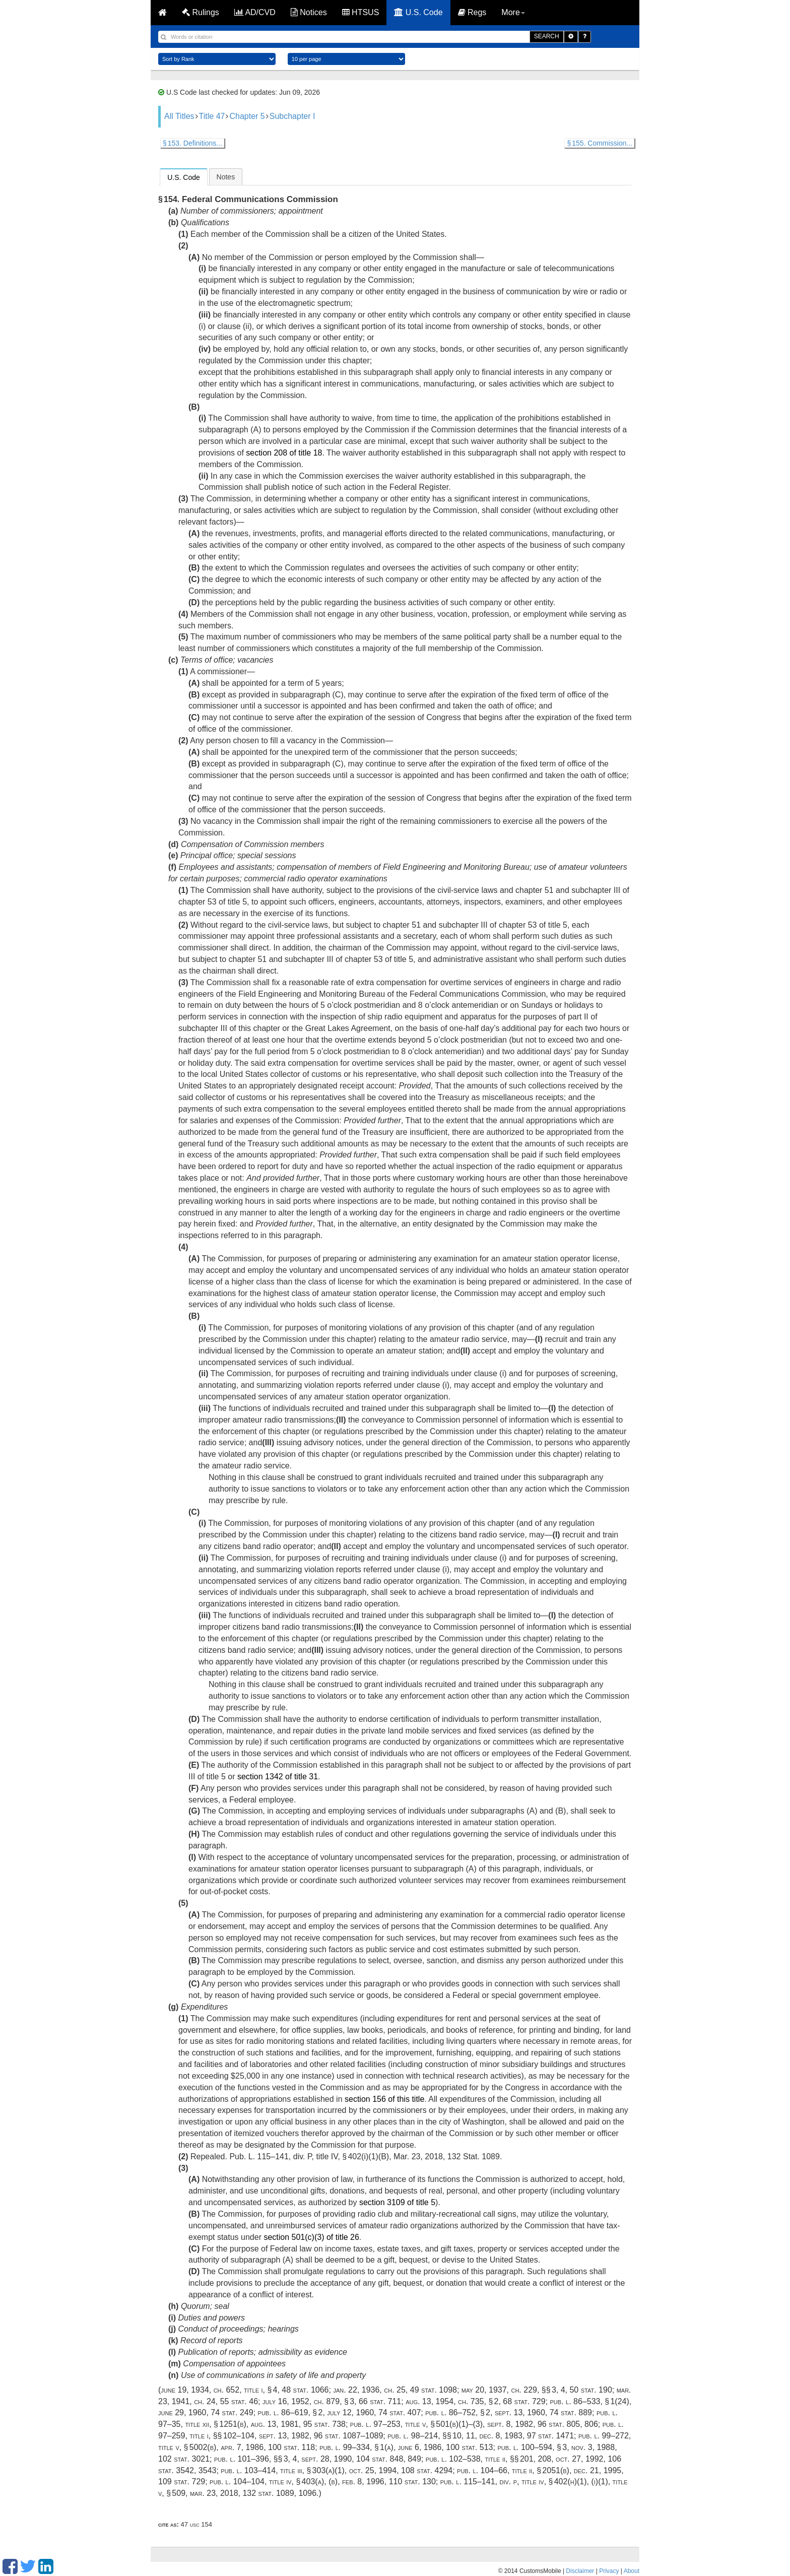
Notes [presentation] (226, 177)
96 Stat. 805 (559, 2424)
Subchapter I (292, 116)
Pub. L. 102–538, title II (465, 2459)
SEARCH (546, 36)
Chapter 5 (247, 116)
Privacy (609, 2570)
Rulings (200, 12)
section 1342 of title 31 (277, 1776)
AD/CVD (255, 12)
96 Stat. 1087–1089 (348, 2435)
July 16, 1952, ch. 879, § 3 (308, 2401)
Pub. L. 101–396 (241, 2459)
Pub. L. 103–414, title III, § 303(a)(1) (283, 2470)
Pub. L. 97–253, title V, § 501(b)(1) (409, 2424)
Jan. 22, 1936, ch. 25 (369, 2390)
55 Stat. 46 (239, 2401)
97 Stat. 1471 (550, 2435)
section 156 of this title (384, 2099)
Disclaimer (580, 2570)
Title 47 (212, 116)
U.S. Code (418, 12)
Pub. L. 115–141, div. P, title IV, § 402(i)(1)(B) (309, 2156)
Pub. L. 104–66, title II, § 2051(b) (513, 2470)
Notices (309, 12)
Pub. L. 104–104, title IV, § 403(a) (267, 2481)
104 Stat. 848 (379, 2459)
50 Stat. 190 (590, 2390)
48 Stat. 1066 (305, 2390)
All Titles (179, 116)
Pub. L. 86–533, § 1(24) (589, 2401)
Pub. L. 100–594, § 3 (532, 2447)
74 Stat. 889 (571, 2412)
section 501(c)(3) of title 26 (311, 2237)
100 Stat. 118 (291, 2447)
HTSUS (360, 12)
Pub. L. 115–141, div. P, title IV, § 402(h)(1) (513, 2481)
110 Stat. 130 (412, 2481)
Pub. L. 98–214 (412, 2435)
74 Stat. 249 (232, 2412)
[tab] (184, 176)
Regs (472, 12)
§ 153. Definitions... (192, 143)
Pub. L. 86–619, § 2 (290, 2412)
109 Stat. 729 (181, 2481)
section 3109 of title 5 (397, 2202)
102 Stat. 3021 (184, 2459)
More (512, 12)
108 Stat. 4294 (426, 2470)
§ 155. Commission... (599, 143)
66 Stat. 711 (380, 2401)
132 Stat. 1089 (473, 2156)
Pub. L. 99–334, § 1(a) (356, 2447)
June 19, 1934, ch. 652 (200, 2390)
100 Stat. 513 (469, 2447)
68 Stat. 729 (524, 2401)
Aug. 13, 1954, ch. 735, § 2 (452, 2401)
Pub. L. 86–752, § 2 (457, 2412)
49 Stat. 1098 (433, 2390)
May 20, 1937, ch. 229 (499, 2390)
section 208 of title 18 (284, 452)
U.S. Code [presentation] (183, 177)
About (631, 2570)
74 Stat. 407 (399, 2412)
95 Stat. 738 (324, 2424)
